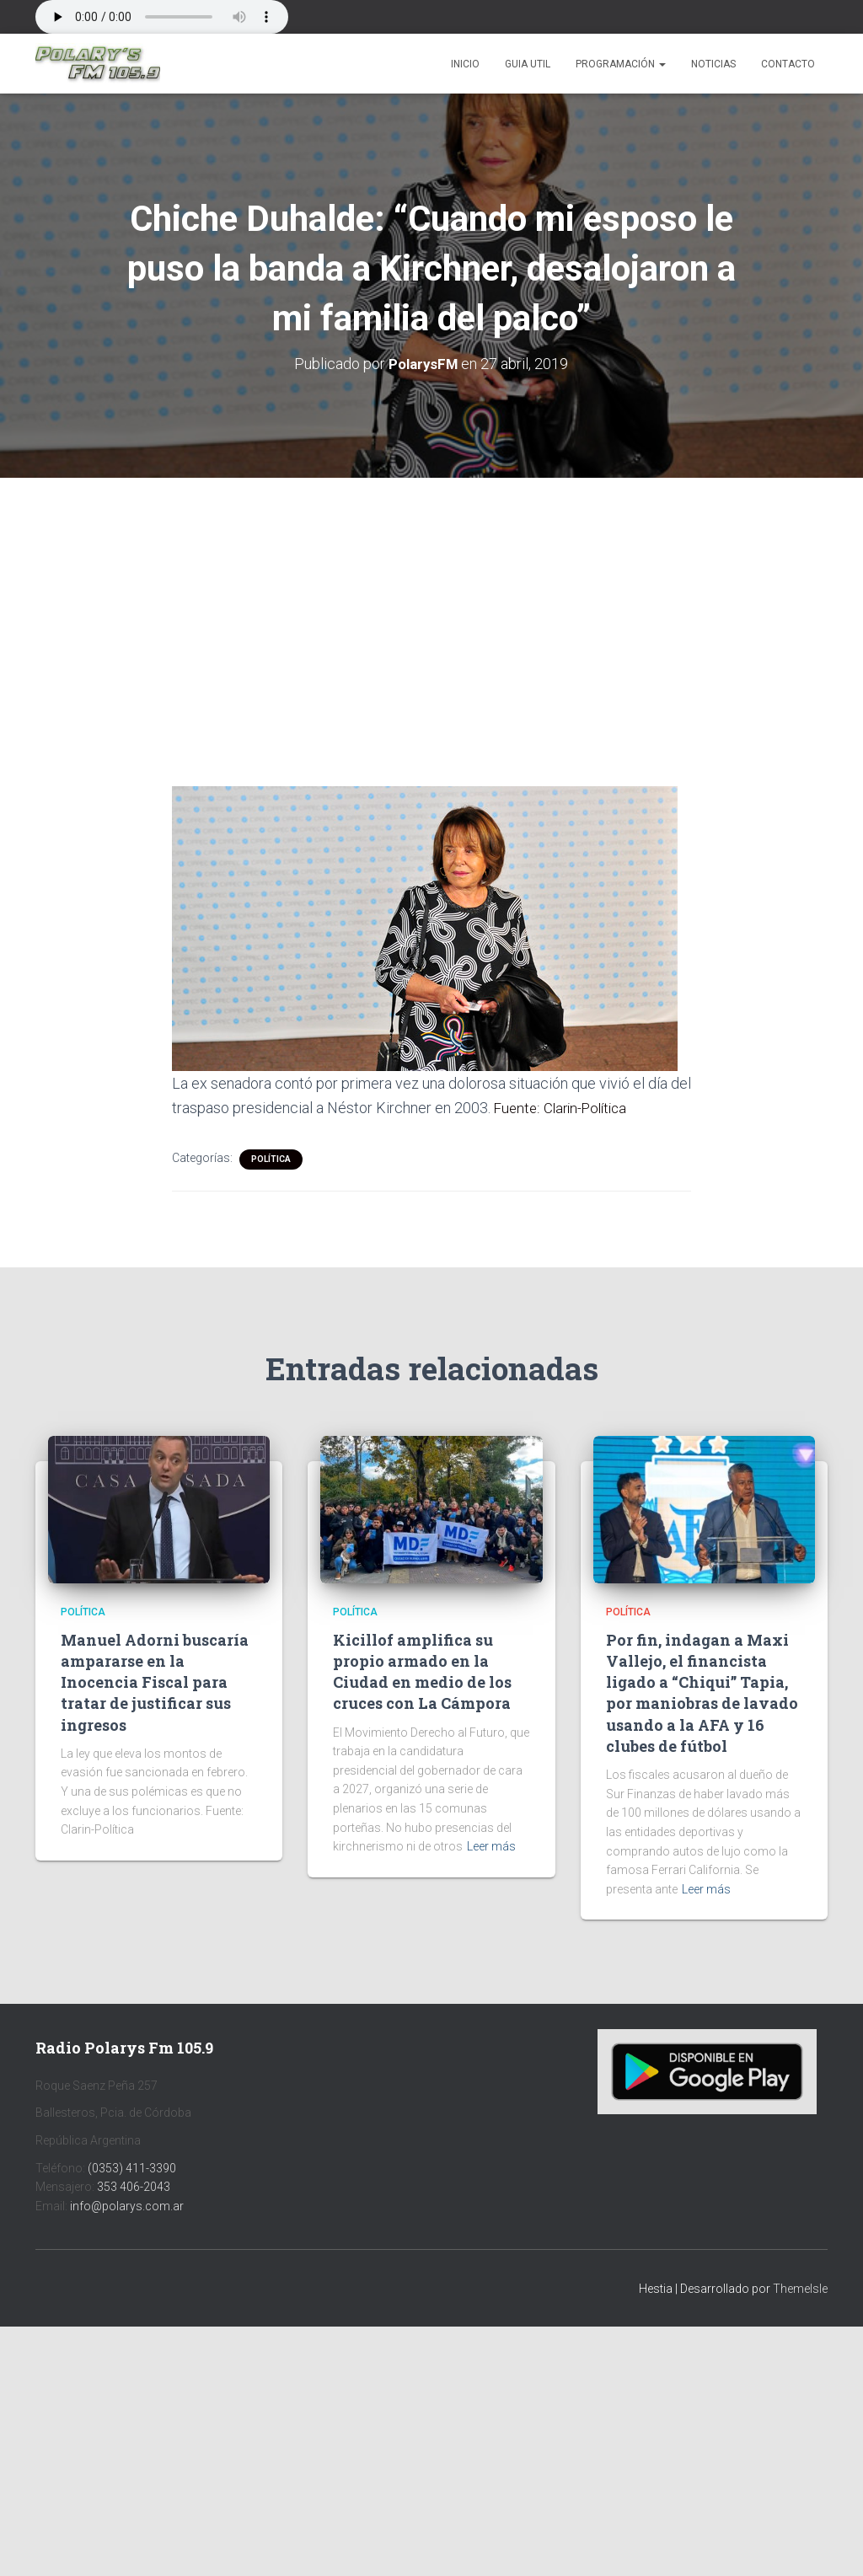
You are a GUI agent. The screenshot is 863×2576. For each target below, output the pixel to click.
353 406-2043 (133, 2186)
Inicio (465, 64)
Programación (621, 64)
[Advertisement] (431, 602)
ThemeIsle (800, 2288)
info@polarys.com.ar (127, 2206)
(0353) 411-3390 (132, 2167)
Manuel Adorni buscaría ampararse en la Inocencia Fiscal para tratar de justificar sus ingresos (155, 1682)
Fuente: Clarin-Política (564, 1108)
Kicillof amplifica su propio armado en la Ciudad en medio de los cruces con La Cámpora (422, 1672)
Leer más (491, 1846)
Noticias (713, 64)
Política (271, 1159)
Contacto (788, 64)
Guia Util (527, 64)
